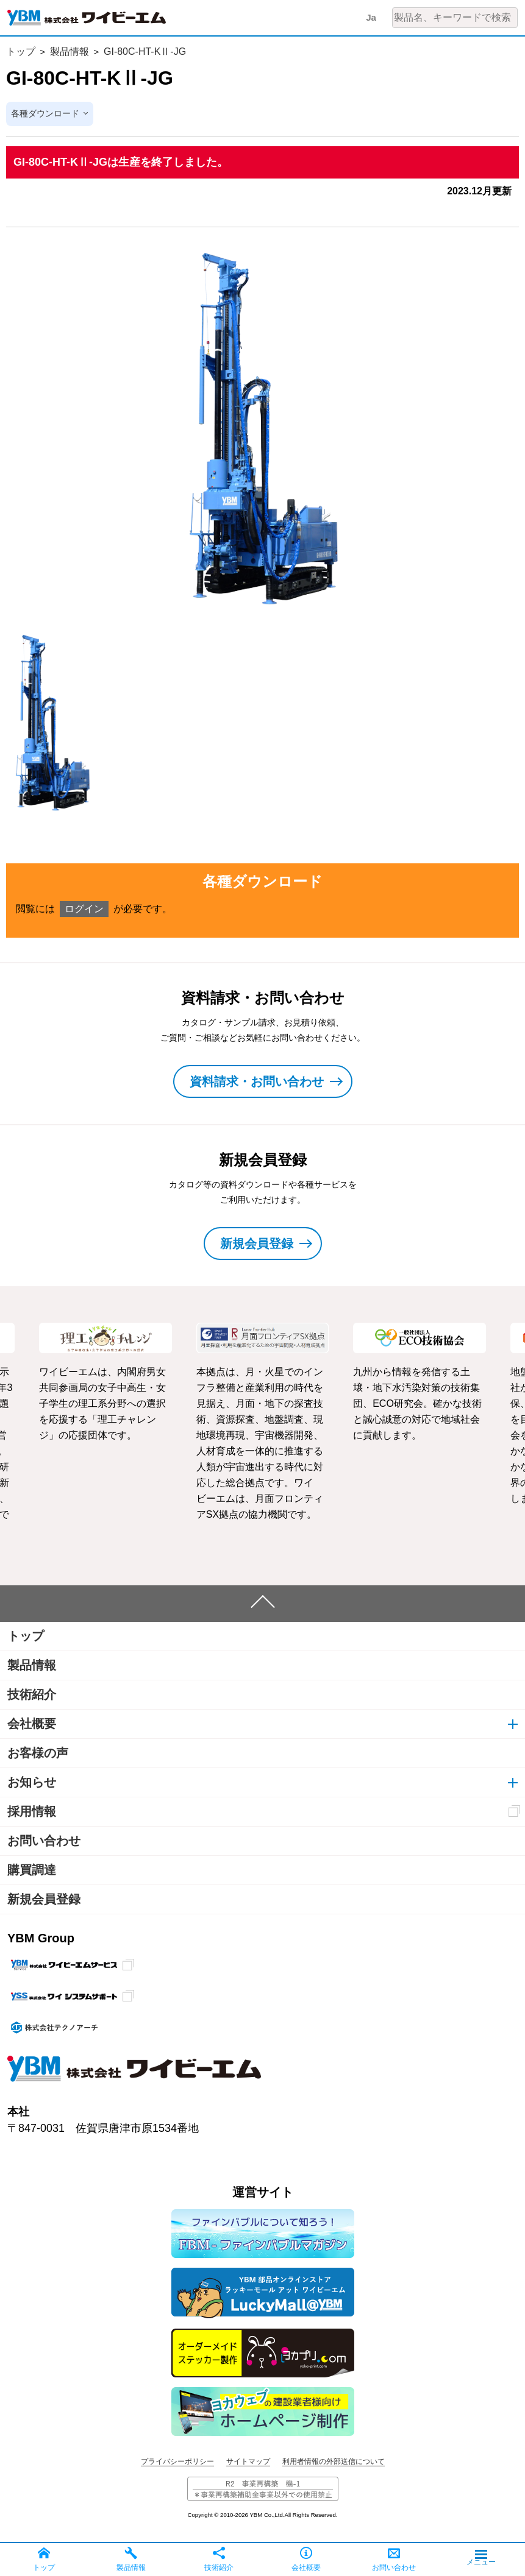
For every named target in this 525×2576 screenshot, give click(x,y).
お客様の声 (37, 1753)
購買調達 (31, 1870)
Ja (370, 17)
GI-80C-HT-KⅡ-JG (145, 51)
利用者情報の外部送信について (333, 2462)
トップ (20, 51)
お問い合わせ (43, 1841)
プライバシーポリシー (177, 2462)
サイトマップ (248, 2462)
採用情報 (31, 1812)
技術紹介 (31, 1695)
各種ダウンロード (45, 114)
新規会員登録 (43, 1899)
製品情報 (69, 51)
